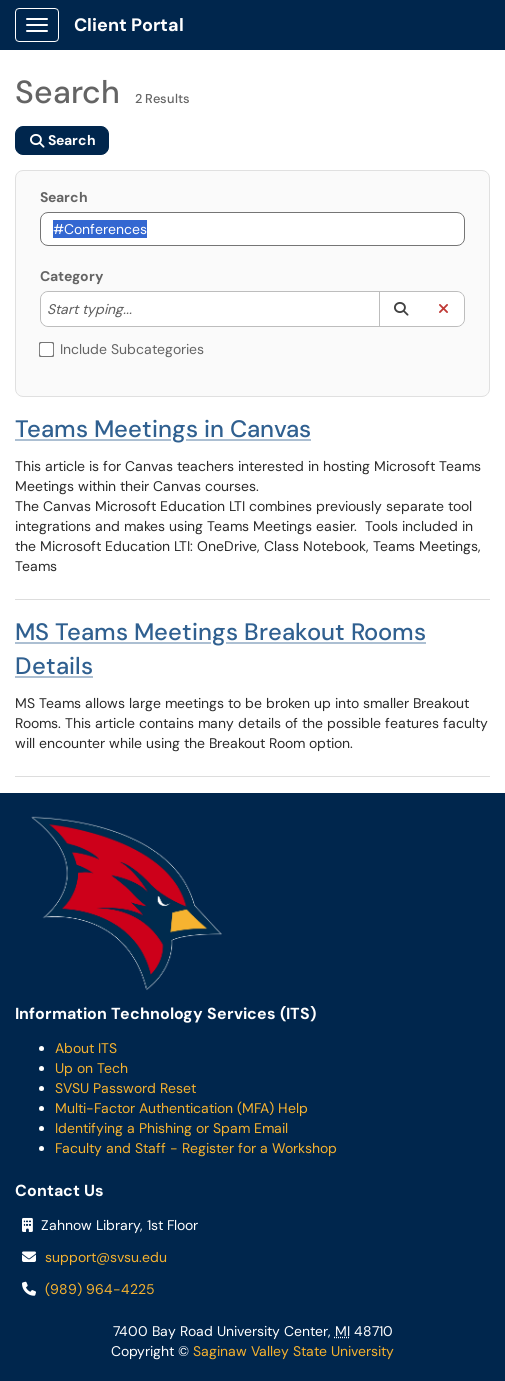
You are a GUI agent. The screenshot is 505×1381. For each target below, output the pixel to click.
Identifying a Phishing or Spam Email (171, 1128)
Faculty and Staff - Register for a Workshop (196, 1148)
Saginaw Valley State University (291, 1351)
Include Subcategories (122, 349)
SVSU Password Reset (125, 1088)
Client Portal (129, 25)
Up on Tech (91, 1068)
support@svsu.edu (106, 1257)
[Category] (142, 309)
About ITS (86, 1048)
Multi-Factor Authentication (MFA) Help (181, 1108)
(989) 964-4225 (100, 1289)
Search (64, 197)
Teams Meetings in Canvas (163, 428)
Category (71, 276)
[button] (400, 309)
